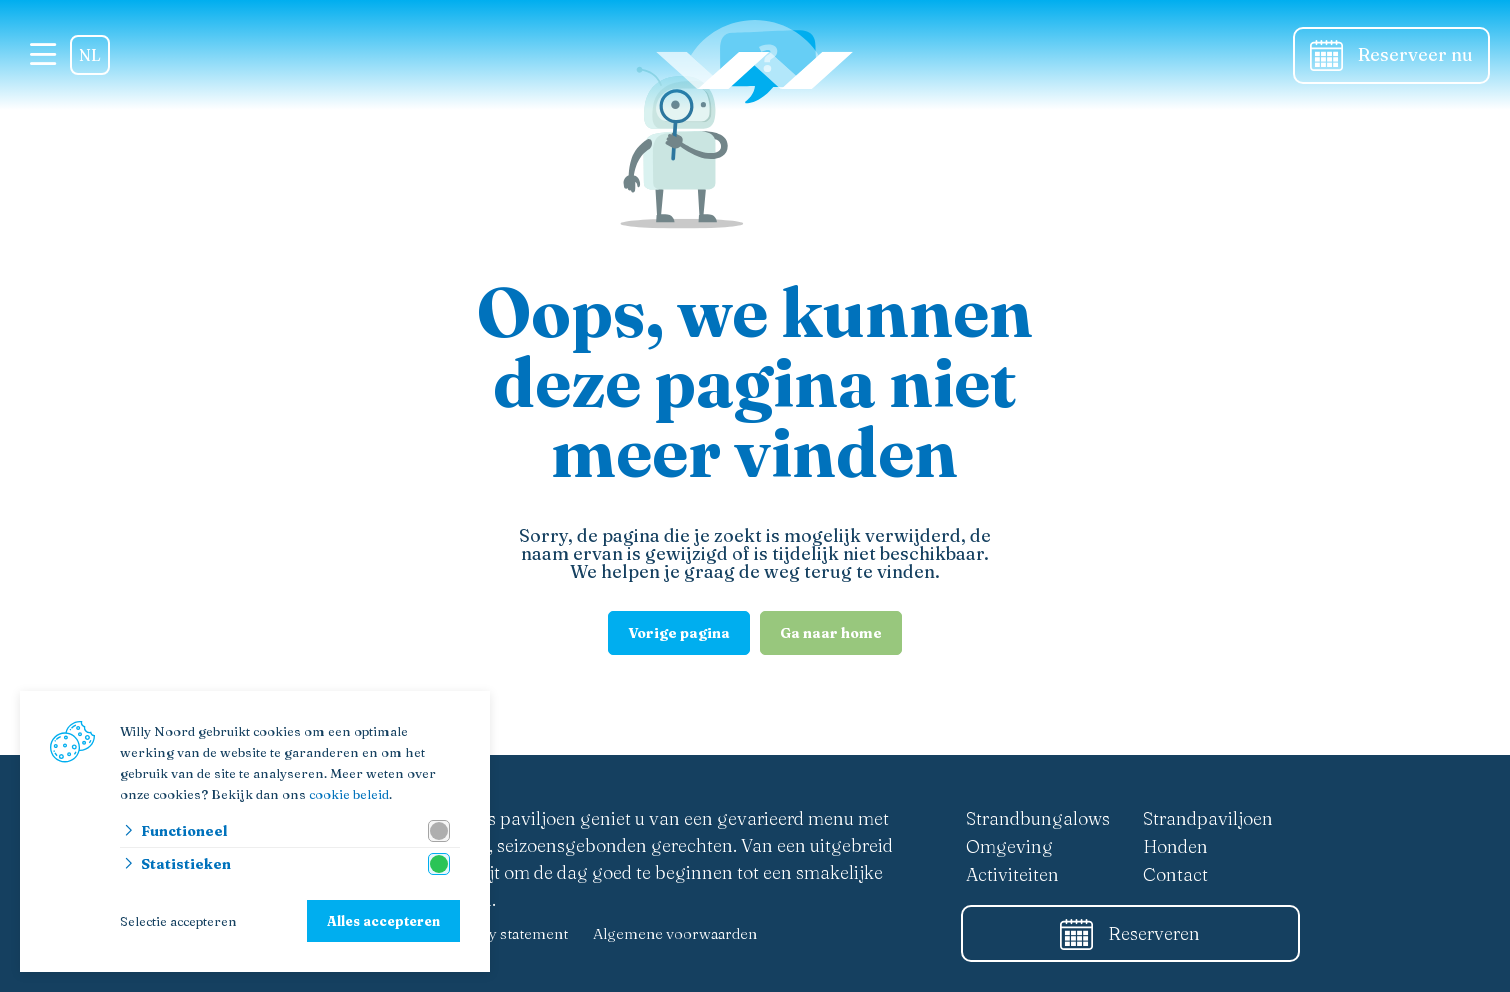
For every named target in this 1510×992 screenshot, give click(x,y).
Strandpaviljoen (1208, 818)
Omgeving (1009, 846)
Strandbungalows (1038, 818)
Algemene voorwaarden (675, 933)
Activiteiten (1012, 874)
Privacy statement (507, 933)
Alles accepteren (383, 921)
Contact (1175, 874)
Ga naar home (831, 633)
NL (90, 55)
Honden (1175, 846)
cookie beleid (349, 794)
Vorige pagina (679, 633)
